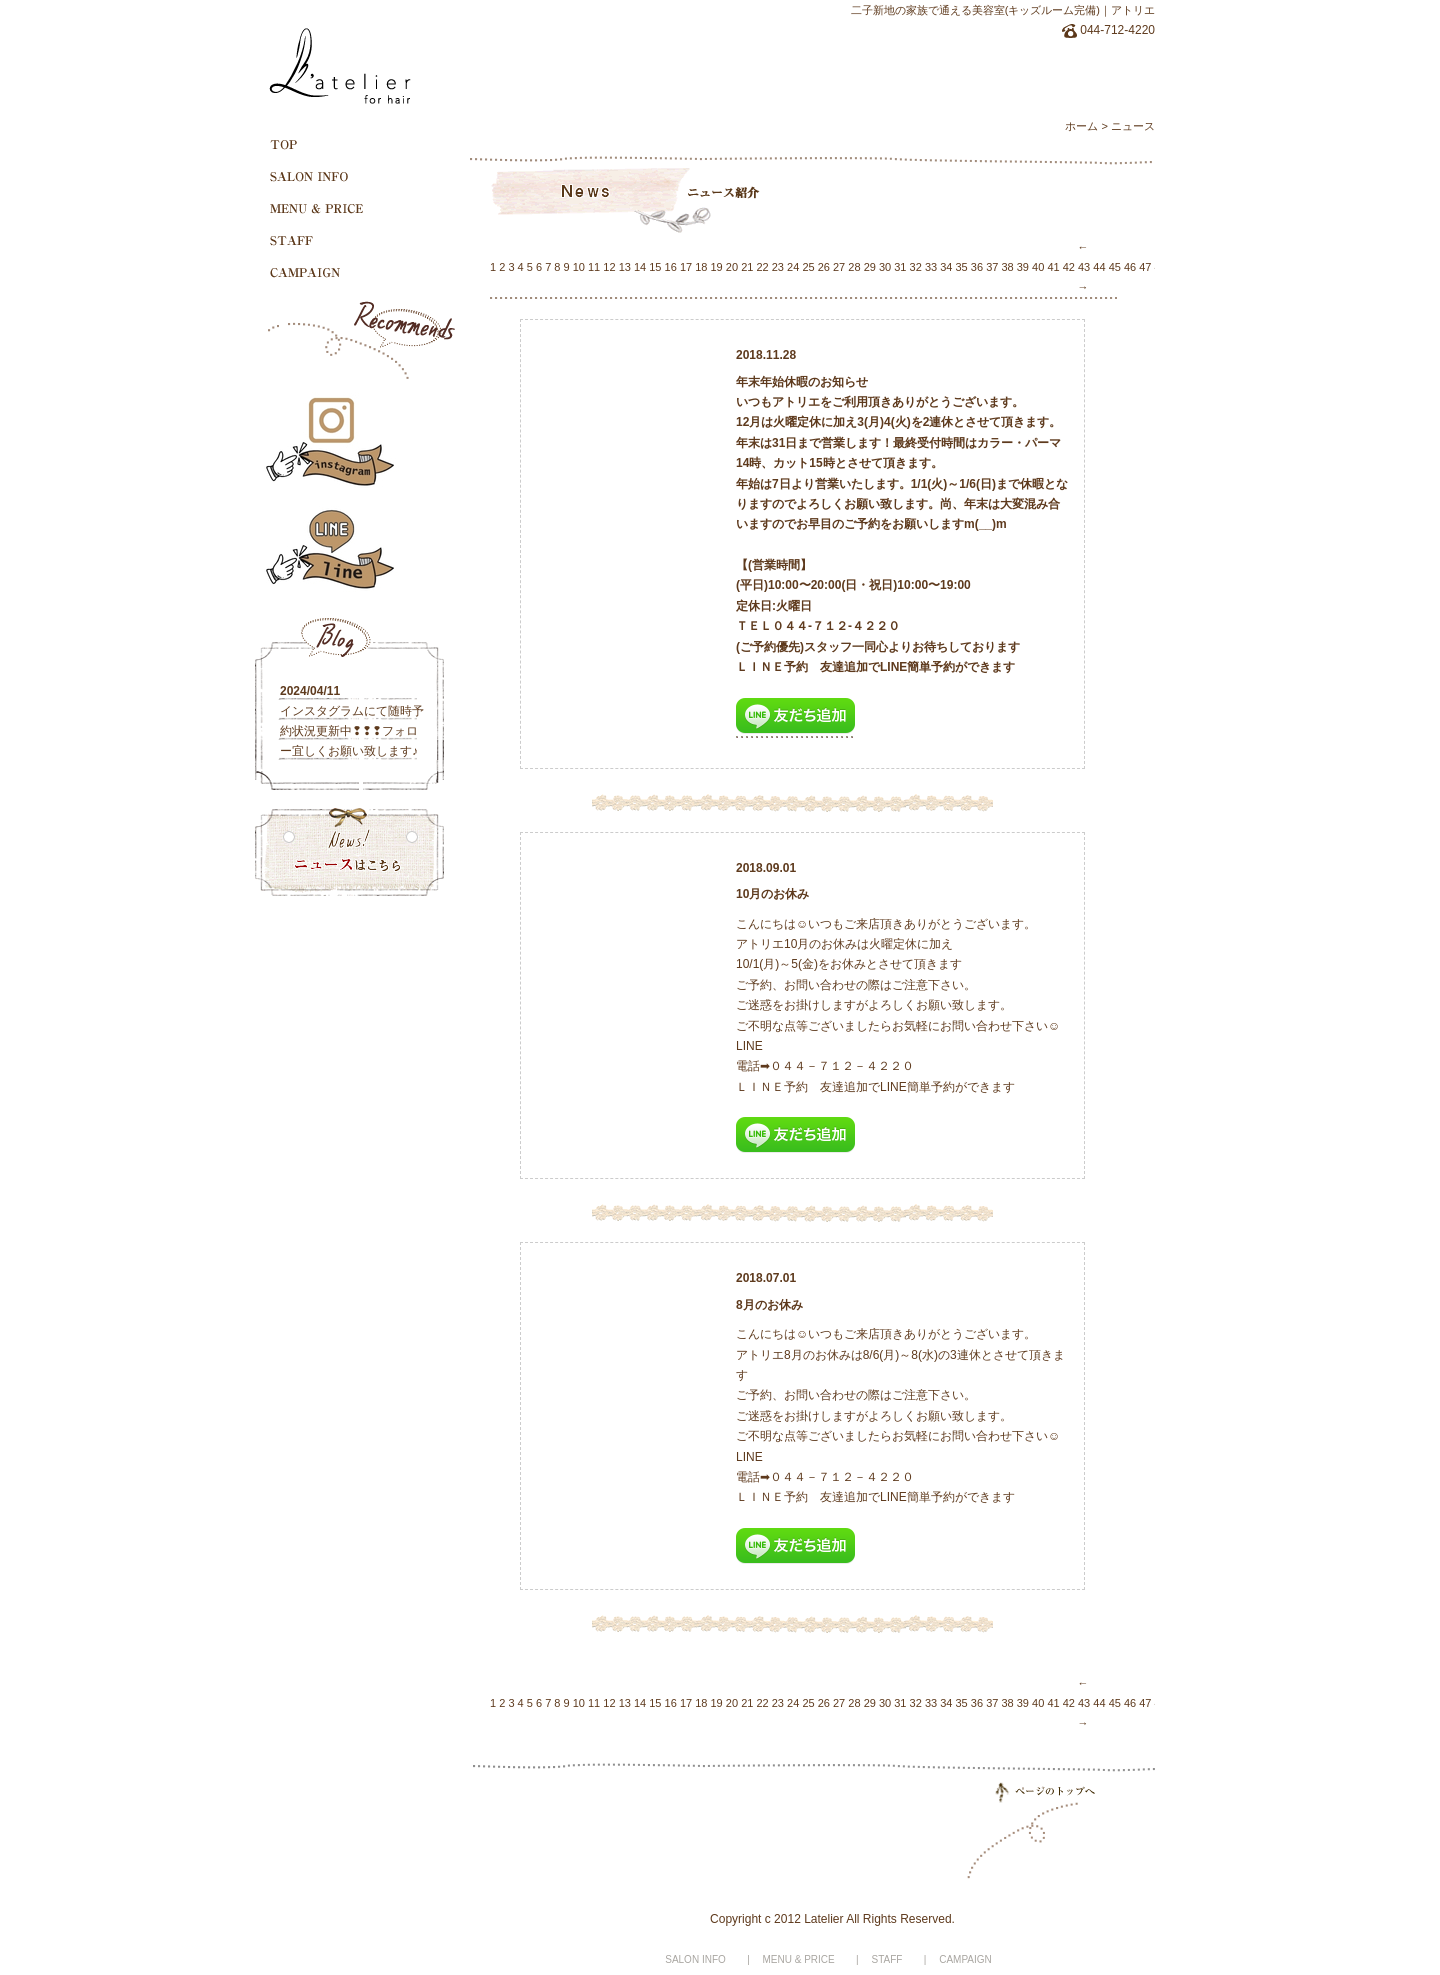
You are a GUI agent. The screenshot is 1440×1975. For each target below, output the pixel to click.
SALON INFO (695, 1959)
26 (824, 267)
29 (870, 267)
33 (931, 267)
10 (579, 267)
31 (900, 267)
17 (686, 267)
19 (717, 267)
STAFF (887, 1959)
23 (778, 267)
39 (1023, 267)
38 (1007, 267)
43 (1084, 267)
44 (1099, 267)
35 (962, 267)
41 (1053, 267)
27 (839, 267)
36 (977, 267)
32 (916, 267)
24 (793, 267)
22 (762, 267)
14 (640, 267)
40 (1038, 267)
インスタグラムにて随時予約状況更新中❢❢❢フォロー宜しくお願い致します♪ (352, 731)
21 (747, 267)
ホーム (1081, 126)
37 (992, 267)
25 (808, 267)
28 (854, 267)
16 (671, 267)
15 (655, 267)
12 (609, 267)
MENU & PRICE (799, 1959)
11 (594, 267)
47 (1145, 267)
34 (946, 267)
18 (701, 267)
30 (885, 267)
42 (1069, 267)
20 (732, 267)
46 (1130, 267)
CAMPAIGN (965, 1959)
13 (625, 267)
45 (1115, 267)
